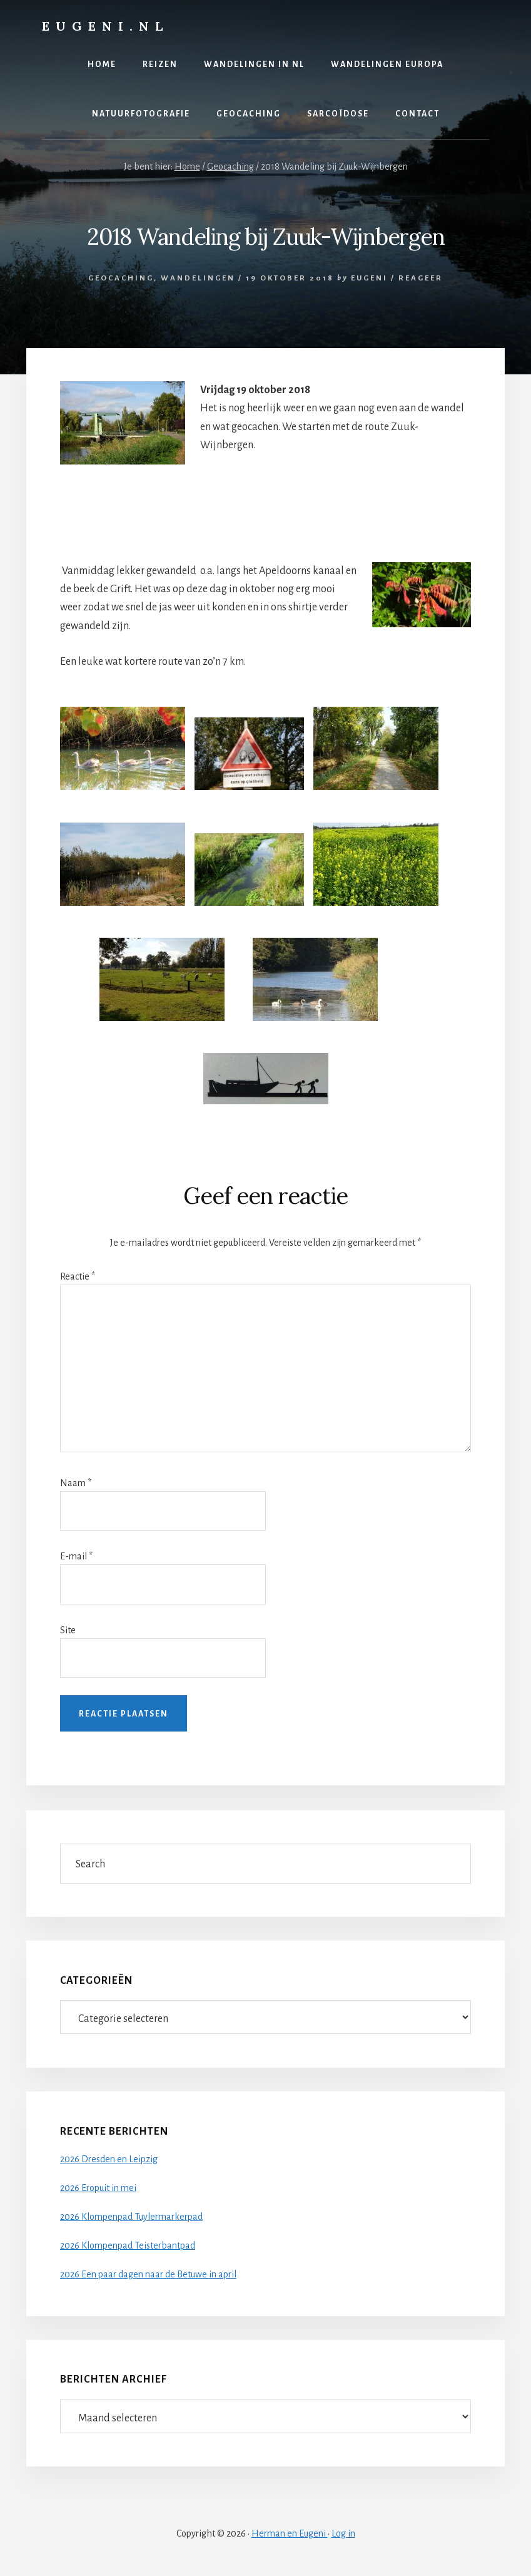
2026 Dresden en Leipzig (109, 2159)
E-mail (76, 1556)
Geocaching (121, 278)
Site (68, 1630)
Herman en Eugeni (289, 2533)
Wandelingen (198, 278)
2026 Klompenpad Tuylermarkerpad (131, 2217)
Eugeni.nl (105, 26)
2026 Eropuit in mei (98, 2188)
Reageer (420, 278)
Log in (343, 2533)
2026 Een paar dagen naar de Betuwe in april (148, 2274)
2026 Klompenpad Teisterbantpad (127, 2245)
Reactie (77, 1276)
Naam (75, 1483)
